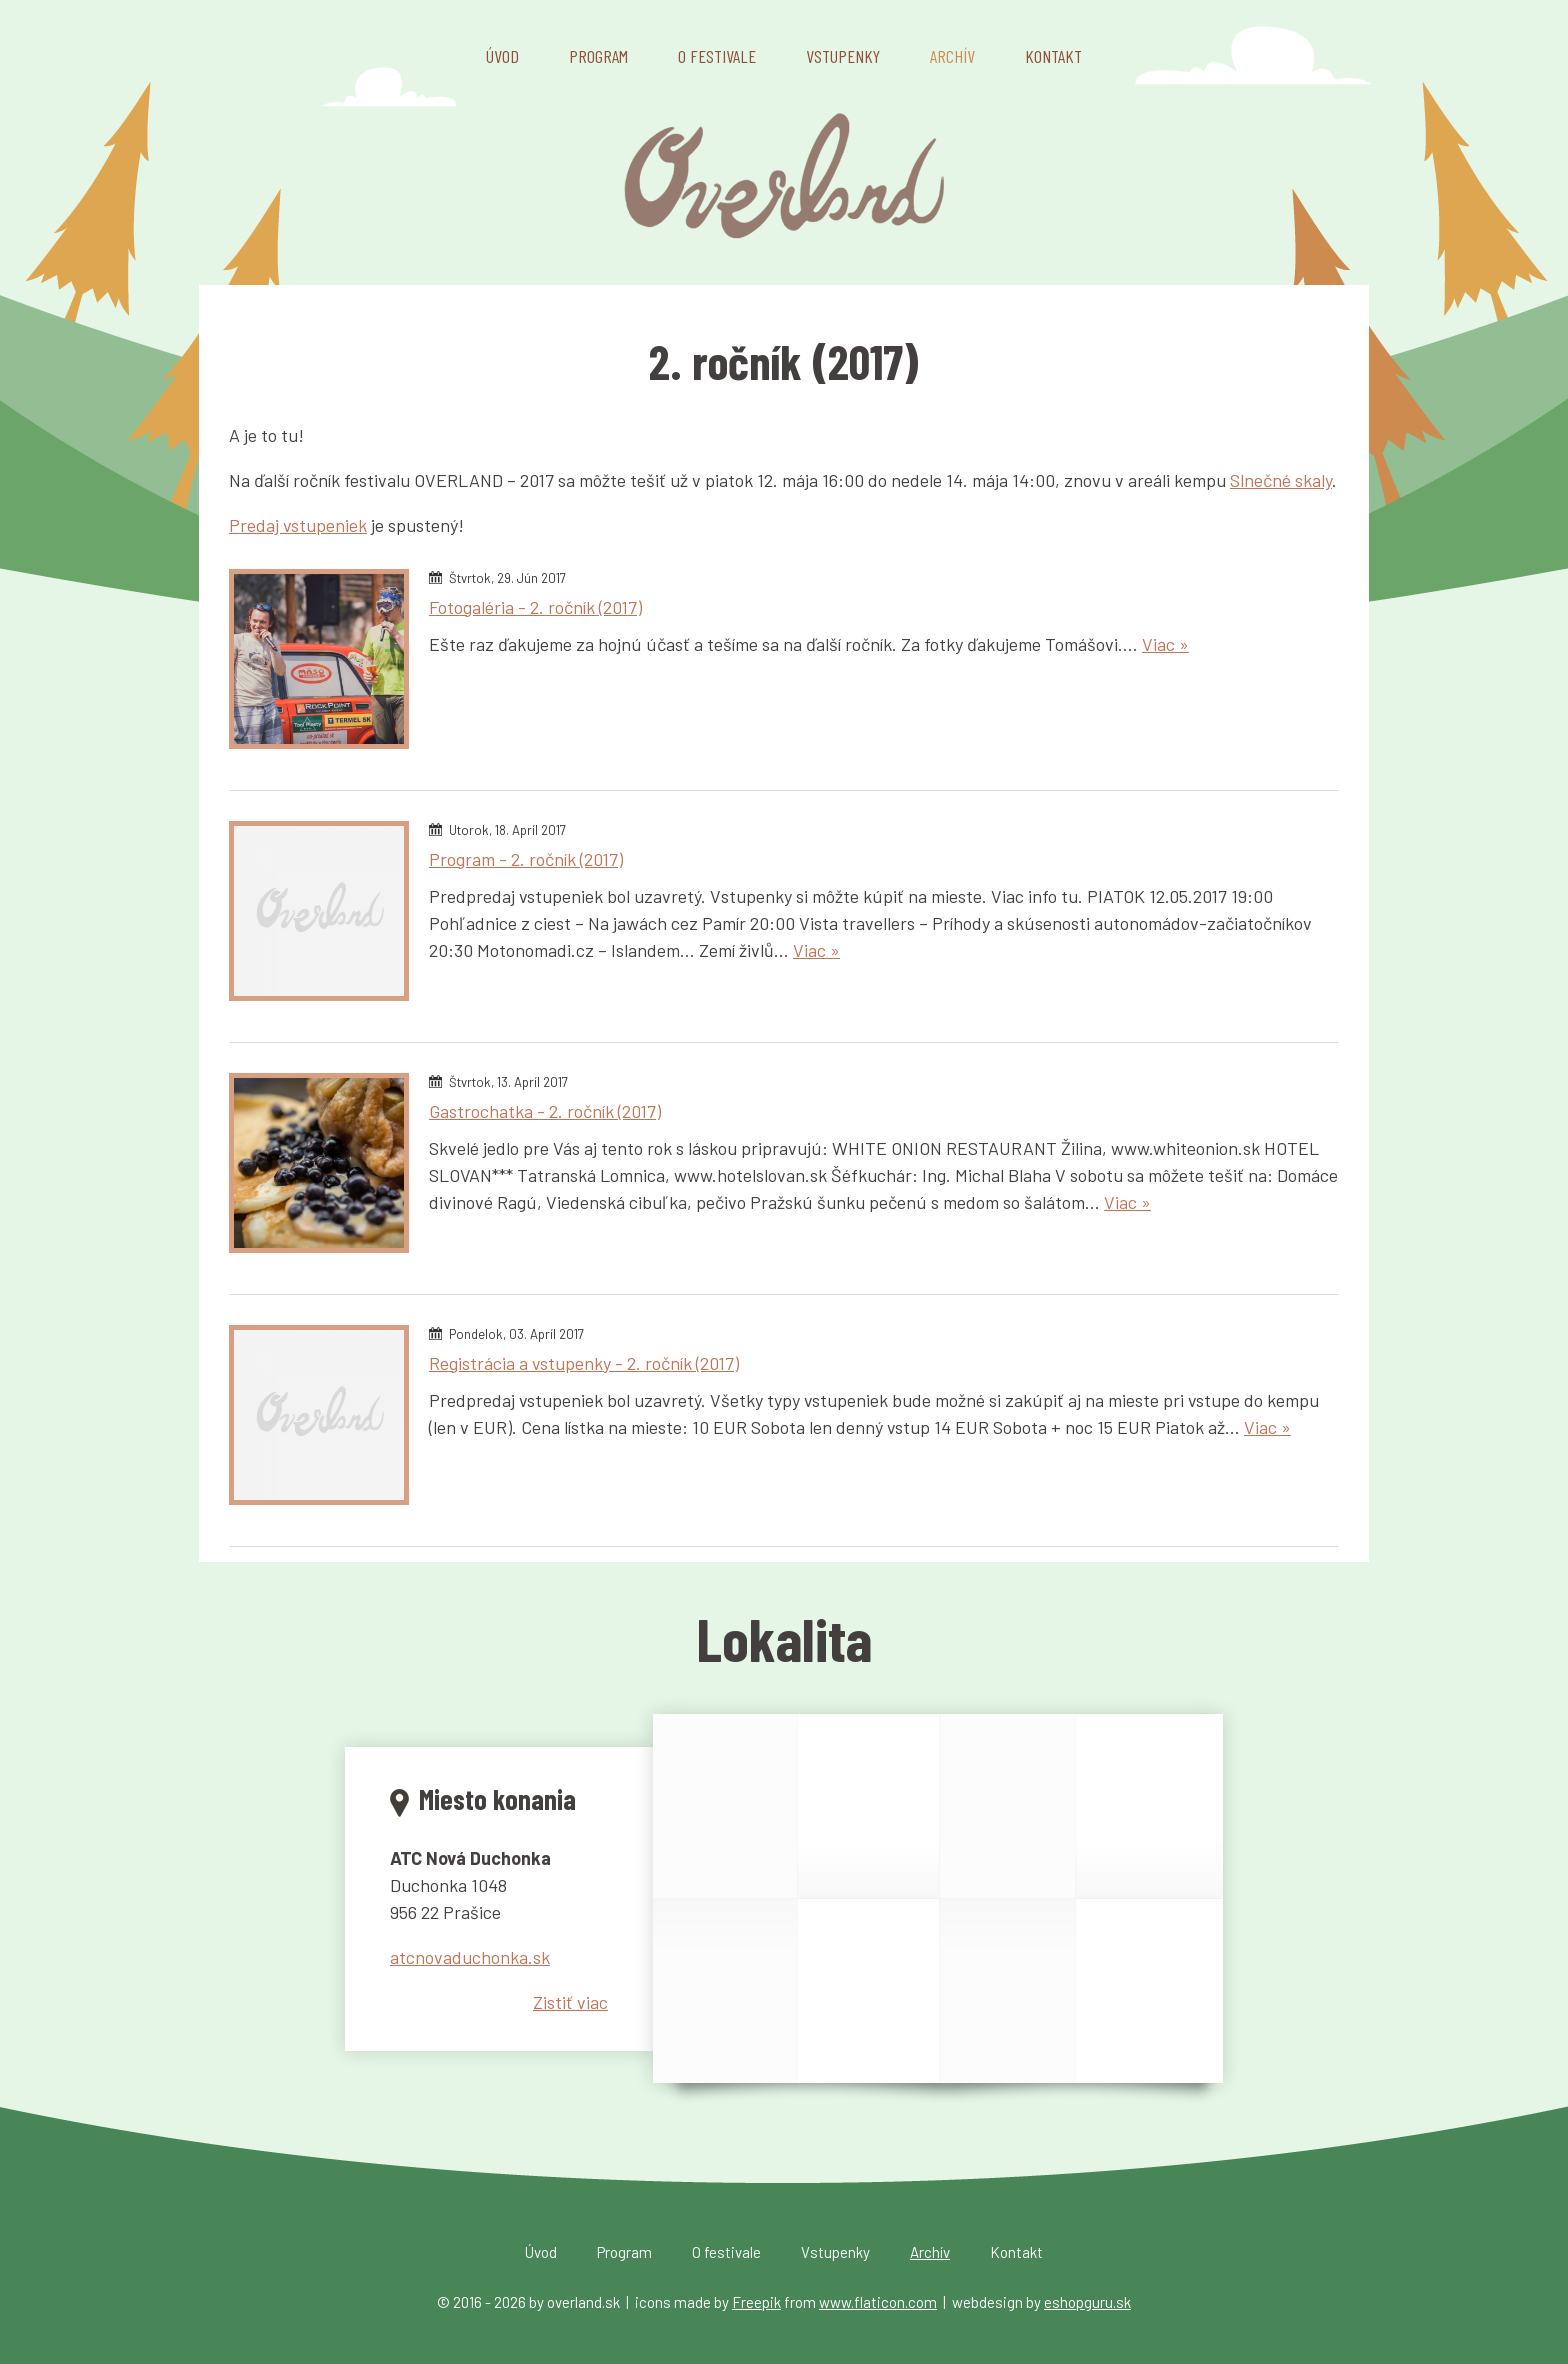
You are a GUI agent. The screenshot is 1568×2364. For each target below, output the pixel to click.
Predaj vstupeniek (298, 525)
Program (598, 56)
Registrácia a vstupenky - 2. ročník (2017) (584, 1363)
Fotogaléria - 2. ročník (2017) (535, 607)
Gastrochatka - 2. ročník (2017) (545, 1111)
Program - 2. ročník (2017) (526, 859)
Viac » (1165, 644)
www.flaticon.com (878, 2302)
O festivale (717, 56)
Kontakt (1053, 56)
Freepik (756, 2302)
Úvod (502, 56)
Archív (952, 56)
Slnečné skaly (1281, 480)
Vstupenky (843, 56)
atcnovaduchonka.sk (470, 1957)
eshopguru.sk (1087, 2302)
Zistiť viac (570, 2002)
